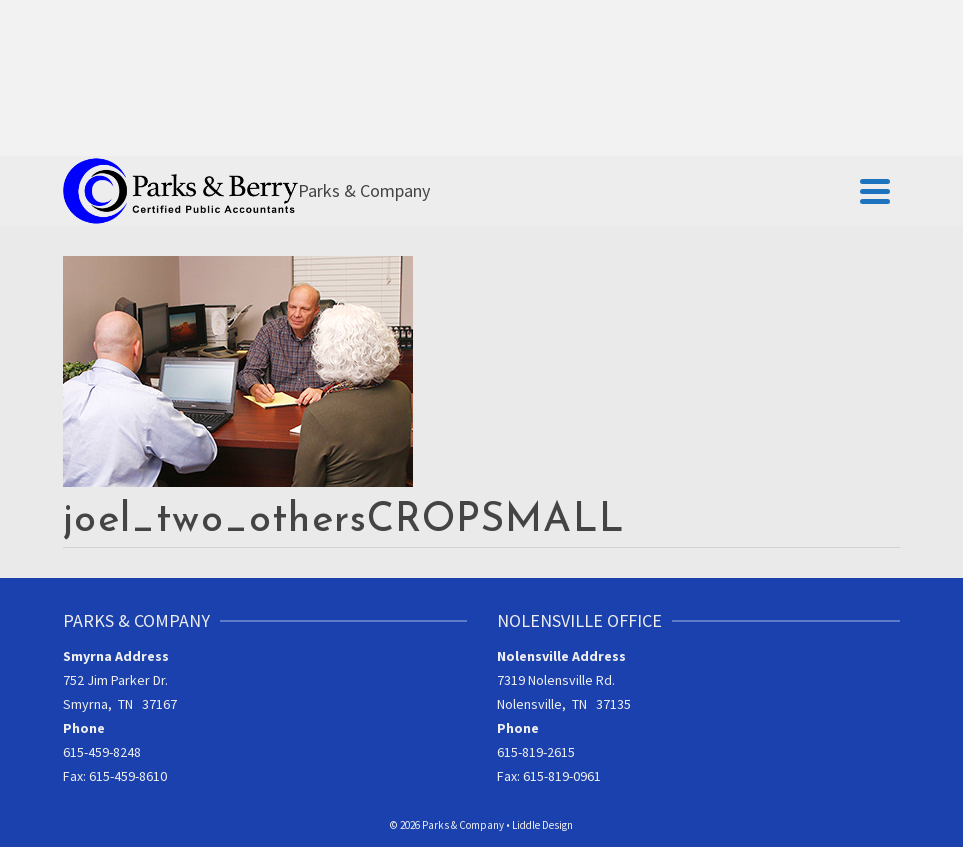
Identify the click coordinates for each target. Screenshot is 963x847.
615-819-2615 (536, 752)
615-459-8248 (102, 752)
